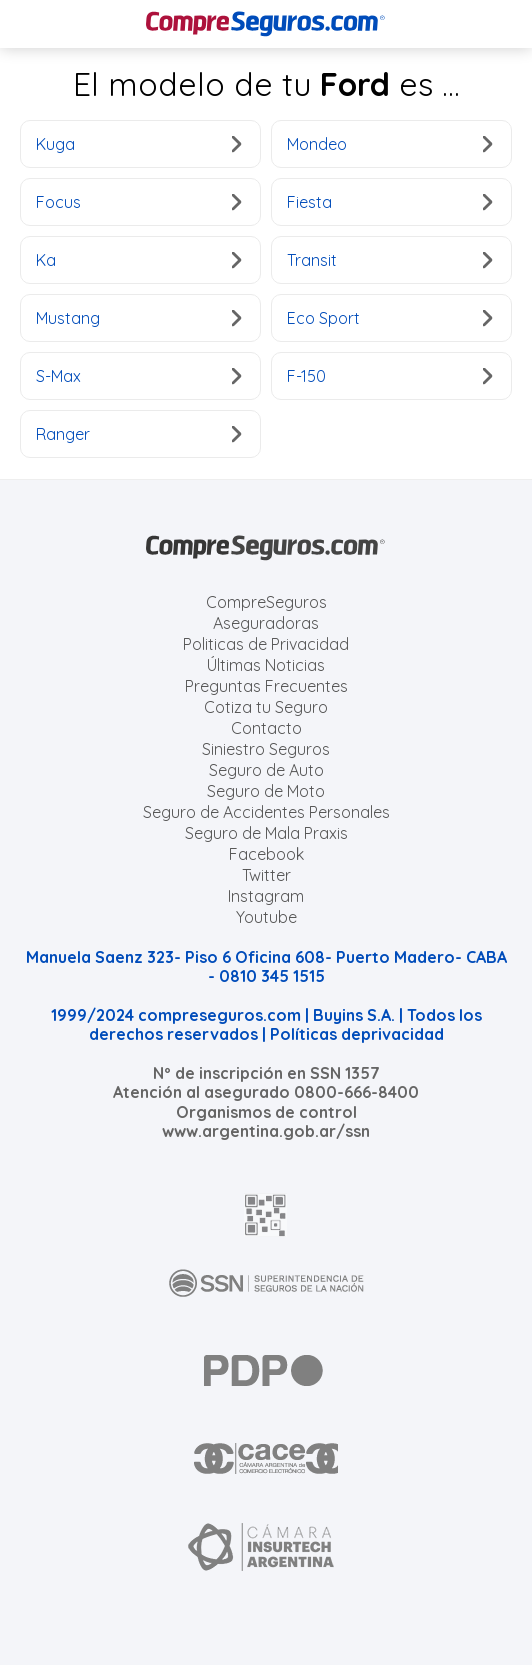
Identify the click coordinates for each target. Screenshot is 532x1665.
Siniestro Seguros (266, 749)
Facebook (266, 854)
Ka (138, 260)
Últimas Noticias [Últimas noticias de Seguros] (266, 665)
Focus (138, 202)
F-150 (389, 376)
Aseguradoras (266, 623)
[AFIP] (266, 1215)
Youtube (266, 917)
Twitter (266, 875)
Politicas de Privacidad (266, 644)
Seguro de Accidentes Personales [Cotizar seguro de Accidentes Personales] (266, 812)
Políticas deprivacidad (357, 1034)
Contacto (266, 728)
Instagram (266, 896)
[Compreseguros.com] (266, 24)
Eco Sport (389, 318)
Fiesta (389, 202)
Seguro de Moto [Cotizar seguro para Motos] (266, 791)
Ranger (138, 434)
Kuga (138, 144)
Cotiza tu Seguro (266, 707)
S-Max (138, 376)
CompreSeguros (266, 602)
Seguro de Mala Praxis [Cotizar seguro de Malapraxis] (266, 833)
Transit (389, 260)
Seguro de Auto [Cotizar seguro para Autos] (266, 770)
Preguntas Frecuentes (266, 686)
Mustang (138, 318)
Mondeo (389, 144)
